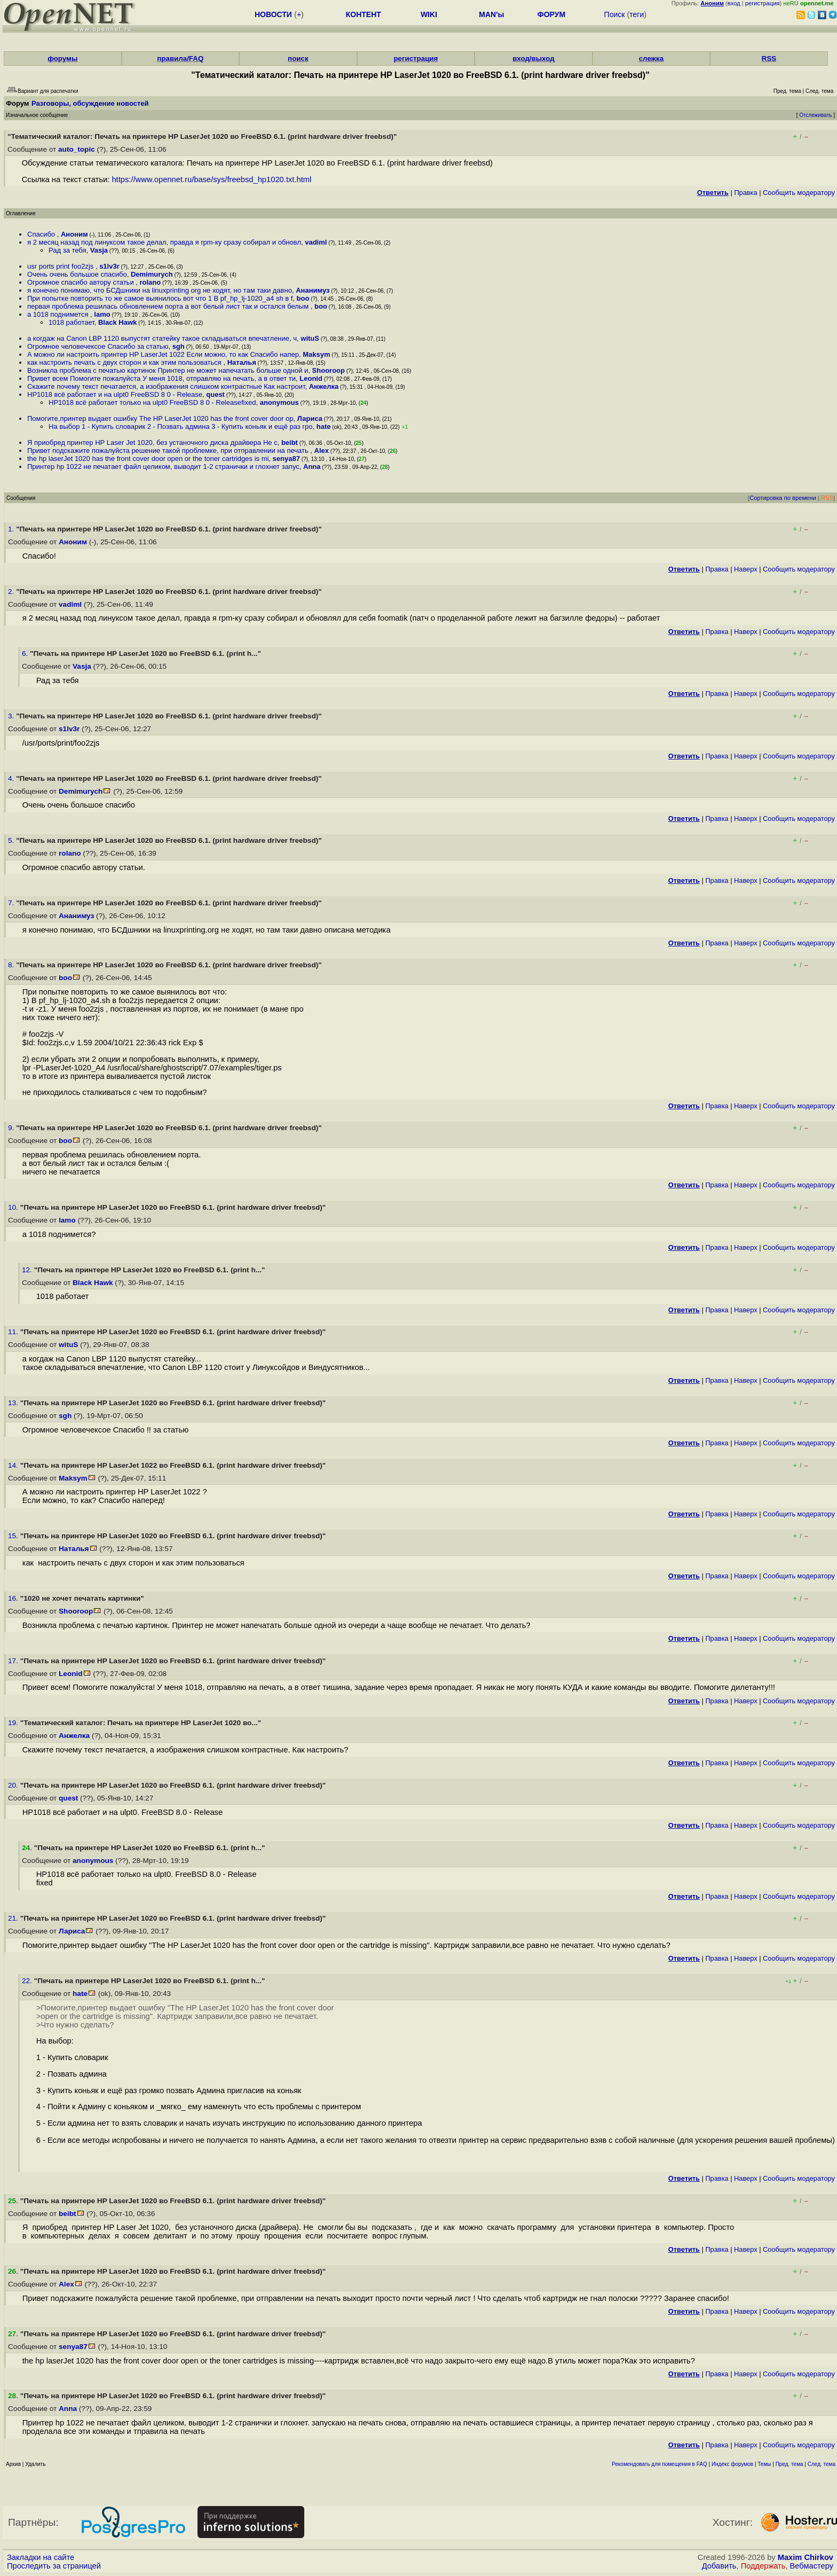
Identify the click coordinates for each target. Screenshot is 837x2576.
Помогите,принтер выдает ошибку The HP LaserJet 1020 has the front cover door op (160, 418)
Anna (312, 467)
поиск (298, 58)
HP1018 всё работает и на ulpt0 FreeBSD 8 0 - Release (114, 394)
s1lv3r (109, 266)
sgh (178, 346)
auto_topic (76, 149)
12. (28, 1270)
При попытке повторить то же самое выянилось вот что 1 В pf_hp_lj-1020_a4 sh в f (160, 298)
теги (636, 14)
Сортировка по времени (782, 498)
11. (14, 1332)
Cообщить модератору (799, 193)
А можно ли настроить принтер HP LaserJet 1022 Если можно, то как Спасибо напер (163, 354)
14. (14, 1465)
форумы (62, 58)
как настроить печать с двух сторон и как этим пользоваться (125, 362)
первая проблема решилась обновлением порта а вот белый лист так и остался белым (169, 306)
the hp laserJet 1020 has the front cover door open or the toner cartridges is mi (148, 459)
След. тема (821, 2464)
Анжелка (324, 386)
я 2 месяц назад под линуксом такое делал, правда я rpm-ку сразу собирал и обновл (164, 242)
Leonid (310, 378)
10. (14, 1207)
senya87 (286, 459)
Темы (764, 2464)
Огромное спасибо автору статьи (81, 282)
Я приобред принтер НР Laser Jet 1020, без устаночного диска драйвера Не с (152, 443)
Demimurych (152, 274)
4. (12, 778)
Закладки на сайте (40, 2557)
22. (28, 1981)
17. (14, 1661)
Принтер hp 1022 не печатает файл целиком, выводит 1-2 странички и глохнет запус (163, 467)
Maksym (316, 354)
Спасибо (42, 234)
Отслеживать (815, 115)
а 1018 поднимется (58, 314)
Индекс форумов (732, 2464)
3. (12, 716)
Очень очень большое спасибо (77, 274)
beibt (289, 443)
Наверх (745, 569)
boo (303, 298)
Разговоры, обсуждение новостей (90, 103)
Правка (745, 193)
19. (14, 1723)
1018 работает (71, 322)
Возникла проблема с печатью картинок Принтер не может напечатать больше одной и (167, 370)
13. (14, 1403)
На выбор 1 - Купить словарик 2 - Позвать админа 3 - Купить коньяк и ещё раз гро (181, 426)
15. (14, 1536)
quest (215, 394)
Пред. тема (789, 2464)
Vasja (99, 250)
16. (14, 1598)
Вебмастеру (811, 2566)
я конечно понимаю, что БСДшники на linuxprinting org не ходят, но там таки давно (159, 290)
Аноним (74, 234)
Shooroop (328, 370)
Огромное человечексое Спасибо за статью (97, 346)
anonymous (279, 402)
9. (12, 1128)
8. (12, 965)
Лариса (309, 418)
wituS (310, 338)
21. (14, 1918)
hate (324, 426)
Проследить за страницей (54, 2566)
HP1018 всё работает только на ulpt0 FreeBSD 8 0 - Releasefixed (152, 402)
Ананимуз (312, 290)
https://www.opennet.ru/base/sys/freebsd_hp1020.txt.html (211, 179)
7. (12, 903)
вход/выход (533, 58)
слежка (651, 58)
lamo (102, 314)
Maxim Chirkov (805, 2557)
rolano (150, 282)
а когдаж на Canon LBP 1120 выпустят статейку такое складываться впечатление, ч (162, 338)
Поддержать (763, 2566)
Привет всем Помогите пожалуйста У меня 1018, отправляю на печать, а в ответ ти (161, 378)
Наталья (241, 362)
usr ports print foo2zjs (61, 266)
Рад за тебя (67, 250)
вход (734, 3)
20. (14, 1785)
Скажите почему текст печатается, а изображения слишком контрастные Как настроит (166, 386)
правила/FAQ (180, 58)
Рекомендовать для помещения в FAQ (659, 2464)
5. (12, 840)
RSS (769, 58)
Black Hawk (117, 322)
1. (12, 529)
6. (26, 653)
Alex (321, 451)
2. (12, 592)
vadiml (316, 242)
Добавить (719, 2566)
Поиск (614, 14)
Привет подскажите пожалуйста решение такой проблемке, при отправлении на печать (168, 451)
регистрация (762, 3)
